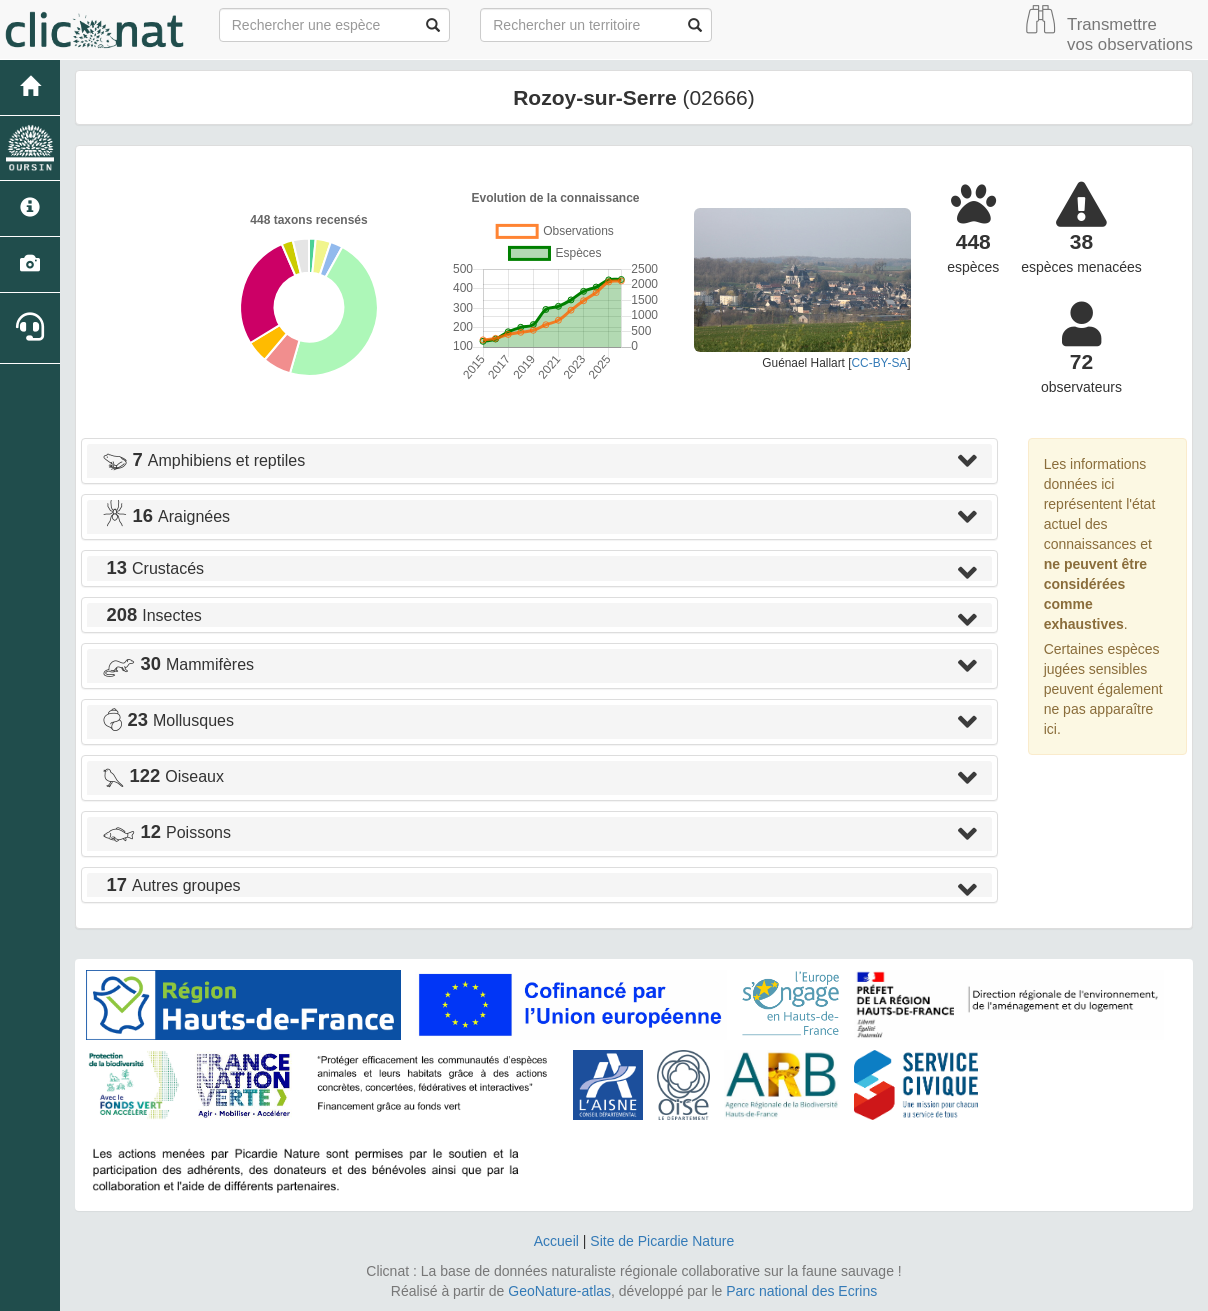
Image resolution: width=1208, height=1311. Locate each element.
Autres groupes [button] (171, 885)
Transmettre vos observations (1130, 34)
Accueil (556, 1241)
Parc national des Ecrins (801, 1291)
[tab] (539, 461)
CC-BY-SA (880, 363)
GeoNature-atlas (559, 1291)
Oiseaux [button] (163, 776)
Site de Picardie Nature (662, 1241)
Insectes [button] (152, 615)
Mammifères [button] (178, 664)
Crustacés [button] (153, 568)
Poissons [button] (166, 832)
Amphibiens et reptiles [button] (203, 460)
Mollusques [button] (168, 720)
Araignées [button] (166, 516)
